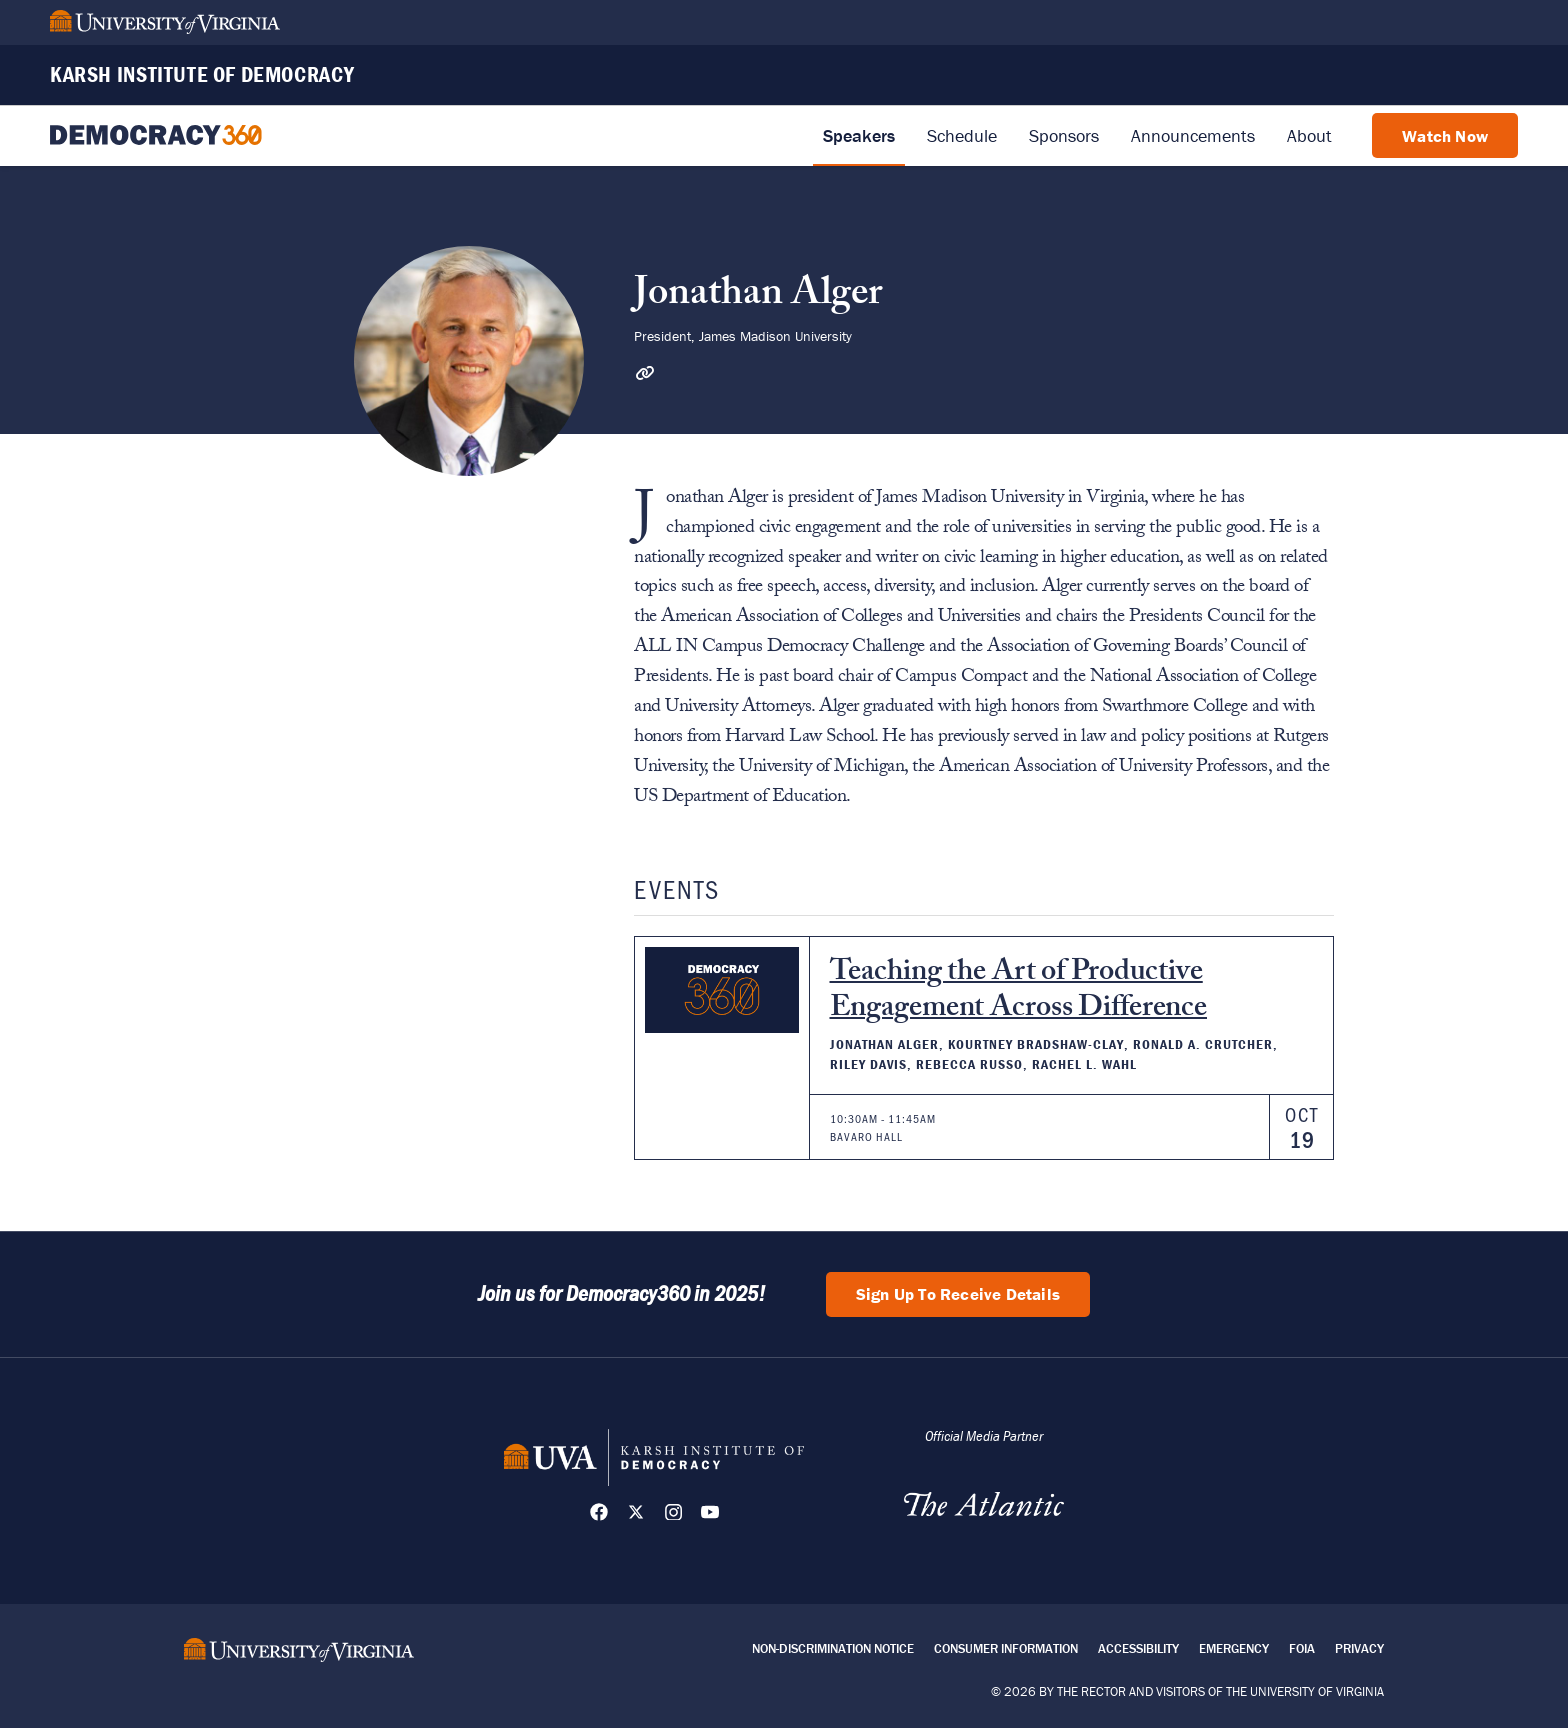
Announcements (1193, 135)
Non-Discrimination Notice (833, 1648)
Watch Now (1445, 136)
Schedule (962, 135)
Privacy (1359, 1648)
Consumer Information (1006, 1648)
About (1309, 135)
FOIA (1302, 1648)
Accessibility (1138, 1648)
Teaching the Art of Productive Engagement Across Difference (1019, 992)
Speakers (859, 135)
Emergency (1234, 1648)
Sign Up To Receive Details (958, 1294)
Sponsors (1064, 135)
